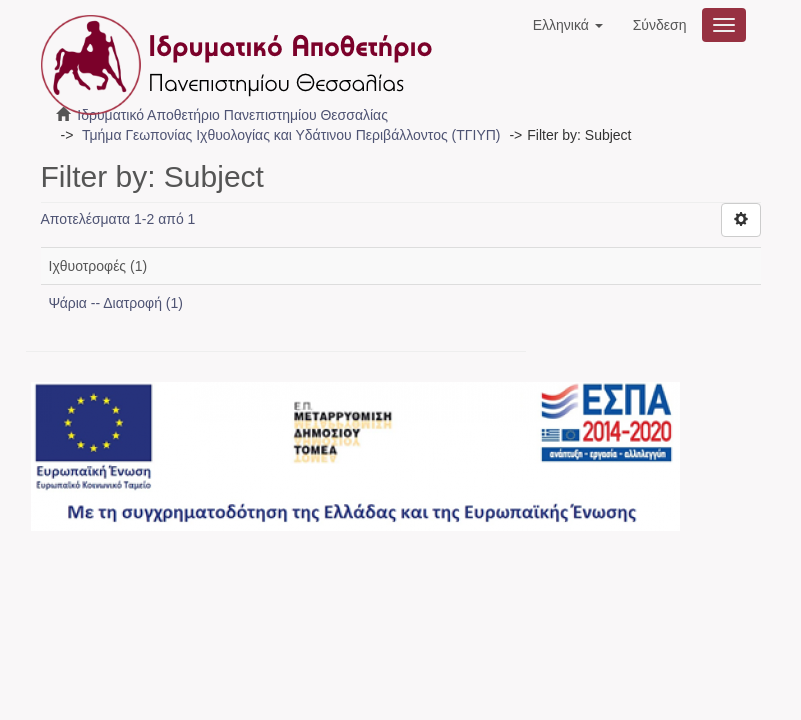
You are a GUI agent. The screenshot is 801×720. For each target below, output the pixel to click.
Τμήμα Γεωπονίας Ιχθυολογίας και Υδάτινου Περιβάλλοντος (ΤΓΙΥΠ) (291, 135)
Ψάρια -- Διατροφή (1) (116, 303)
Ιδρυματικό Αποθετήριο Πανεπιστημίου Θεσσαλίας (232, 115)
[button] (568, 25)
